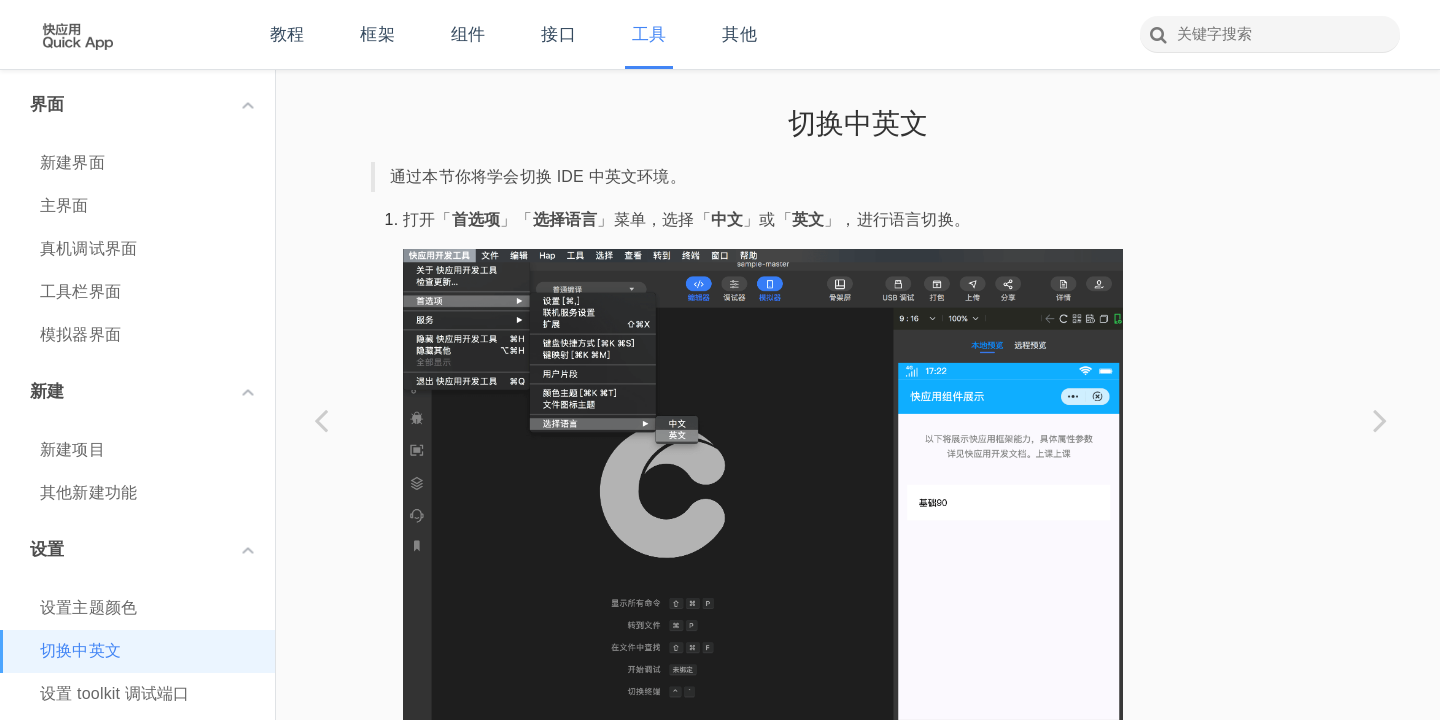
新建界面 (72, 162)
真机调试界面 (88, 248)
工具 (649, 34)
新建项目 (72, 449)
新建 (142, 391)
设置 (142, 549)
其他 (739, 34)
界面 (142, 104)
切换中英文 (80, 650)
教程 (287, 34)
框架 (377, 34)
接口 (558, 34)
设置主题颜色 (88, 607)
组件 (468, 34)
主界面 (64, 205)
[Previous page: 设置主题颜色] (321, 420)
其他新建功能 (88, 492)
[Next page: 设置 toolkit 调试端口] (1380, 420)
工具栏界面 (80, 291)
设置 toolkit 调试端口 (115, 693)
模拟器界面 (80, 334)
